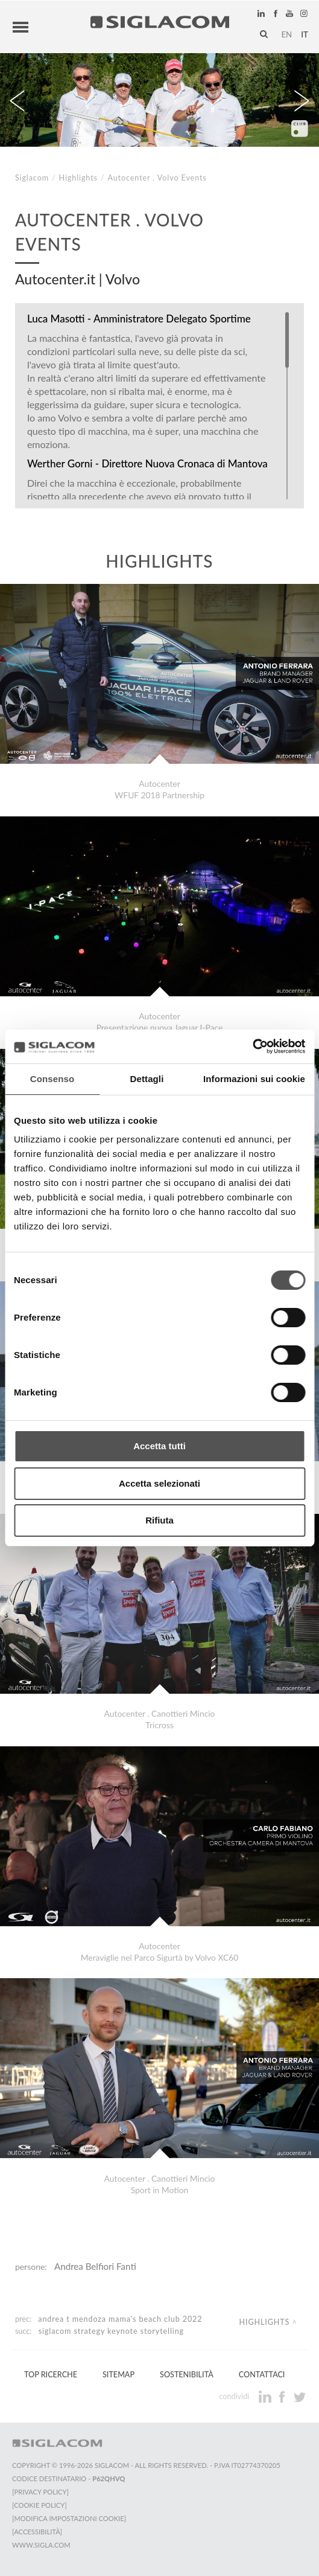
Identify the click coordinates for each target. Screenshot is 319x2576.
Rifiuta (159, 1520)
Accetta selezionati (159, 1483)
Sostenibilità (186, 2374)
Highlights (78, 177)
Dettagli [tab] (147, 1079)
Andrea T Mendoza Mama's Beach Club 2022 (120, 2319)
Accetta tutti (159, 1446)
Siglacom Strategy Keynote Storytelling (111, 2331)
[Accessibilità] (37, 2532)
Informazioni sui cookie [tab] (254, 1079)
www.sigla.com (41, 2545)
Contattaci (262, 2374)
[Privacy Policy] (40, 2492)
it (304, 34)
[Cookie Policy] (39, 2505)
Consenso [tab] (52, 1079)
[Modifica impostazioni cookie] (69, 2518)
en (286, 34)
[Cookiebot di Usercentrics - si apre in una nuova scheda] (252, 1046)
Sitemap (118, 2374)
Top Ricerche (50, 2374)
